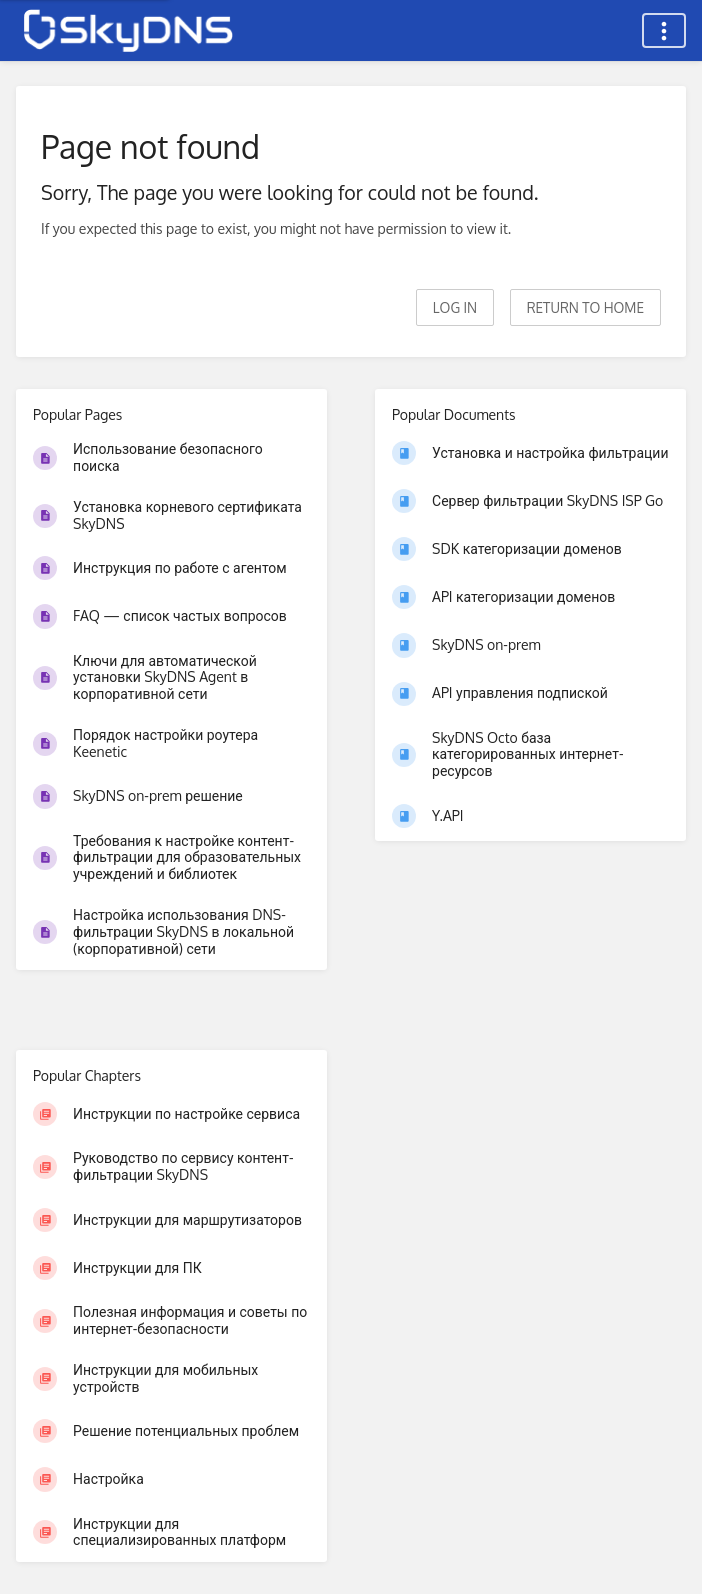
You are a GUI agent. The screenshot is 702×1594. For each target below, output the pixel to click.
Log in (455, 307)
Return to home (585, 307)
